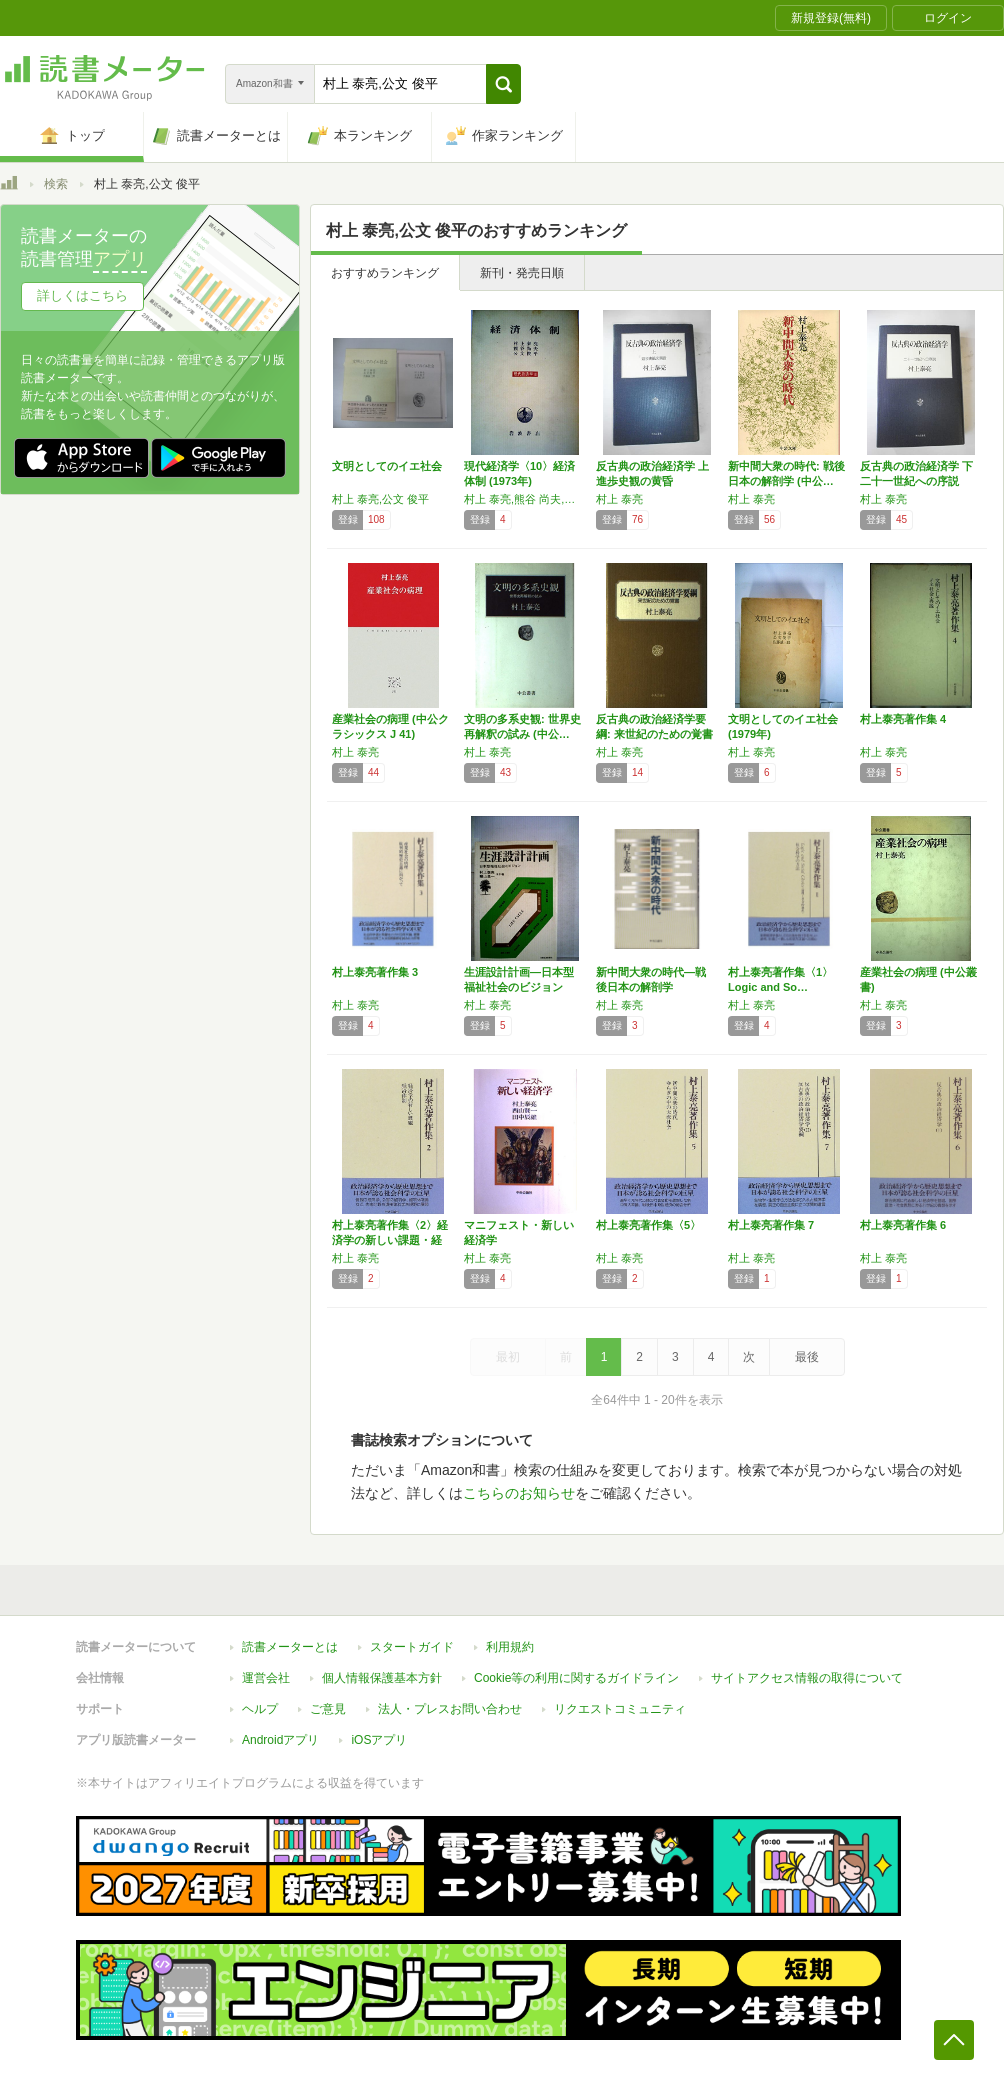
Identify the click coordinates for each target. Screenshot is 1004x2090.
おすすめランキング (385, 273)
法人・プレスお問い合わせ (450, 1709)
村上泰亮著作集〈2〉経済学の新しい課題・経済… (390, 1240)
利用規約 (510, 1647)
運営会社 (266, 1678)
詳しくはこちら (82, 295)
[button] (503, 84)
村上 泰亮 (619, 499)
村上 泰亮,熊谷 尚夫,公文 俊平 (525, 499)
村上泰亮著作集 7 (771, 1225)
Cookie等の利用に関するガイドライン (576, 1678)
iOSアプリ (379, 1740)
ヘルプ (260, 1709)
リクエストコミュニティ (620, 1709)
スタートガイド (412, 1647)
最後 (807, 1357)
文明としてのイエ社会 (387, 466)
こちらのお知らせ (519, 1493)
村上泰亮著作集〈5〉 (648, 1225)
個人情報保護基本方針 (382, 1678)
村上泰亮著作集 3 (375, 972)
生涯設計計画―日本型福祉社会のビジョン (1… (519, 987)
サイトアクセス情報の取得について (807, 1678)
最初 (508, 1357)
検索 (56, 184)
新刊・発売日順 (522, 273)
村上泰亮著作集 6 (903, 1225)
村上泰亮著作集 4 (903, 719)
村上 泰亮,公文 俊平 (380, 499)
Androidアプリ (280, 1740)
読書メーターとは (290, 1647)
